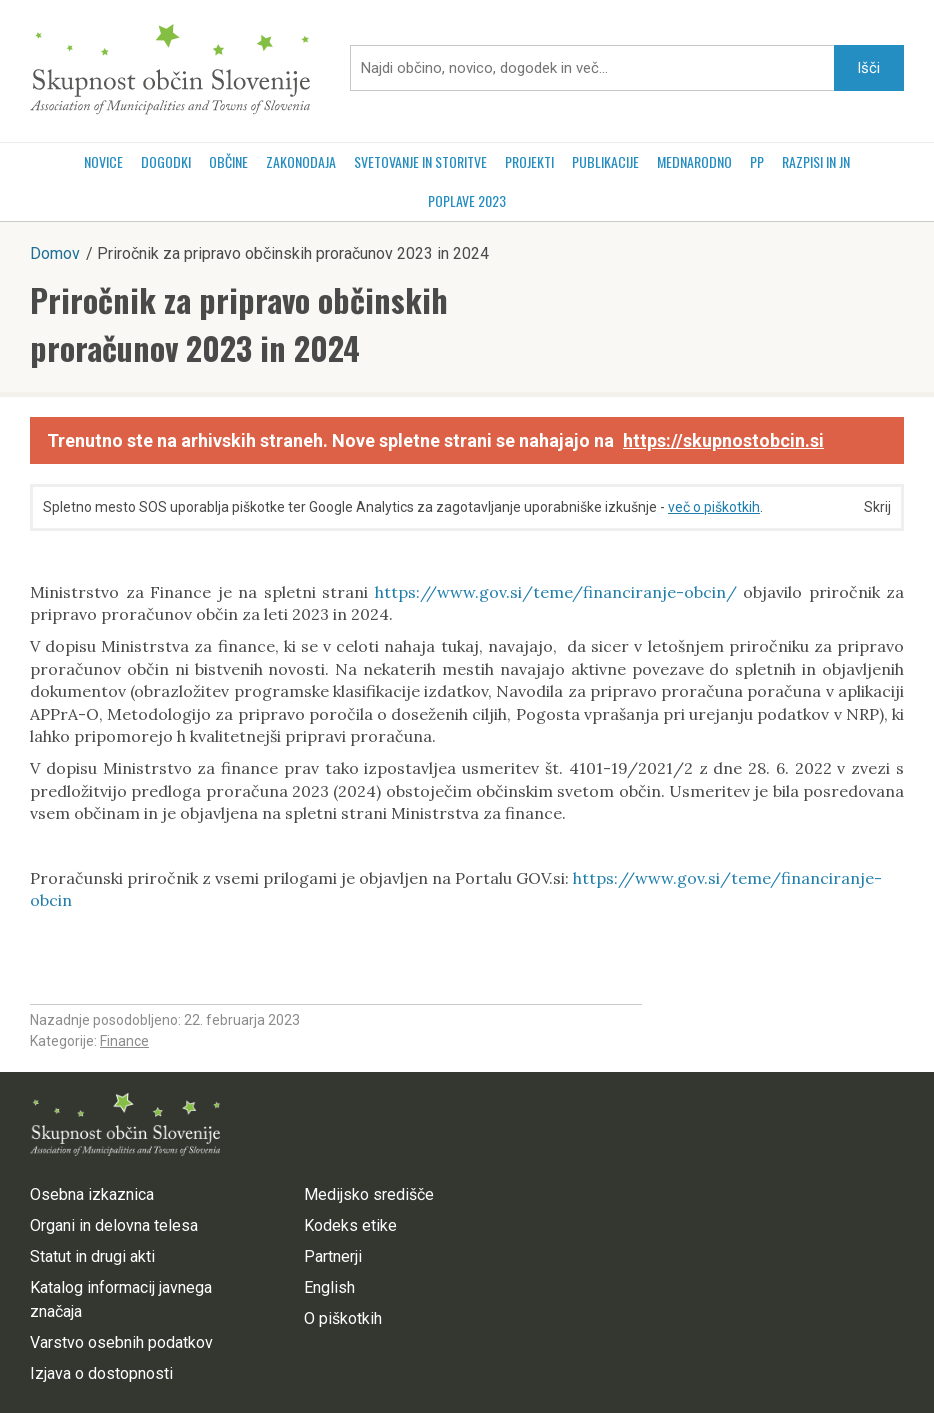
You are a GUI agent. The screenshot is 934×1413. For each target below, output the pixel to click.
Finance (124, 1041)
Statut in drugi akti (92, 1256)
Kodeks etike (350, 1225)
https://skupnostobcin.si (723, 440)
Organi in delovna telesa (114, 1225)
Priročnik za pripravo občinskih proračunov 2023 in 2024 (239, 323)
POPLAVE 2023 (467, 200)
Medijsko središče (369, 1194)
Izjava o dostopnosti (101, 1373)
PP (757, 161)
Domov (55, 253)
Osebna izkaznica (92, 1194)
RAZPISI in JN (816, 161)
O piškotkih (343, 1318)
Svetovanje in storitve (420, 161)
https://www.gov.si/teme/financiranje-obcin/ (556, 592)
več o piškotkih (714, 507)
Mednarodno (694, 161)
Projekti (529, 161)
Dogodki (166, 161)
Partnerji (333, 1256)
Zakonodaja (301, 161)
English (329, 1287)
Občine (228, 161)
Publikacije (605, 161)
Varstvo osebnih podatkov (121, 1342)
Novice (103, 161)
